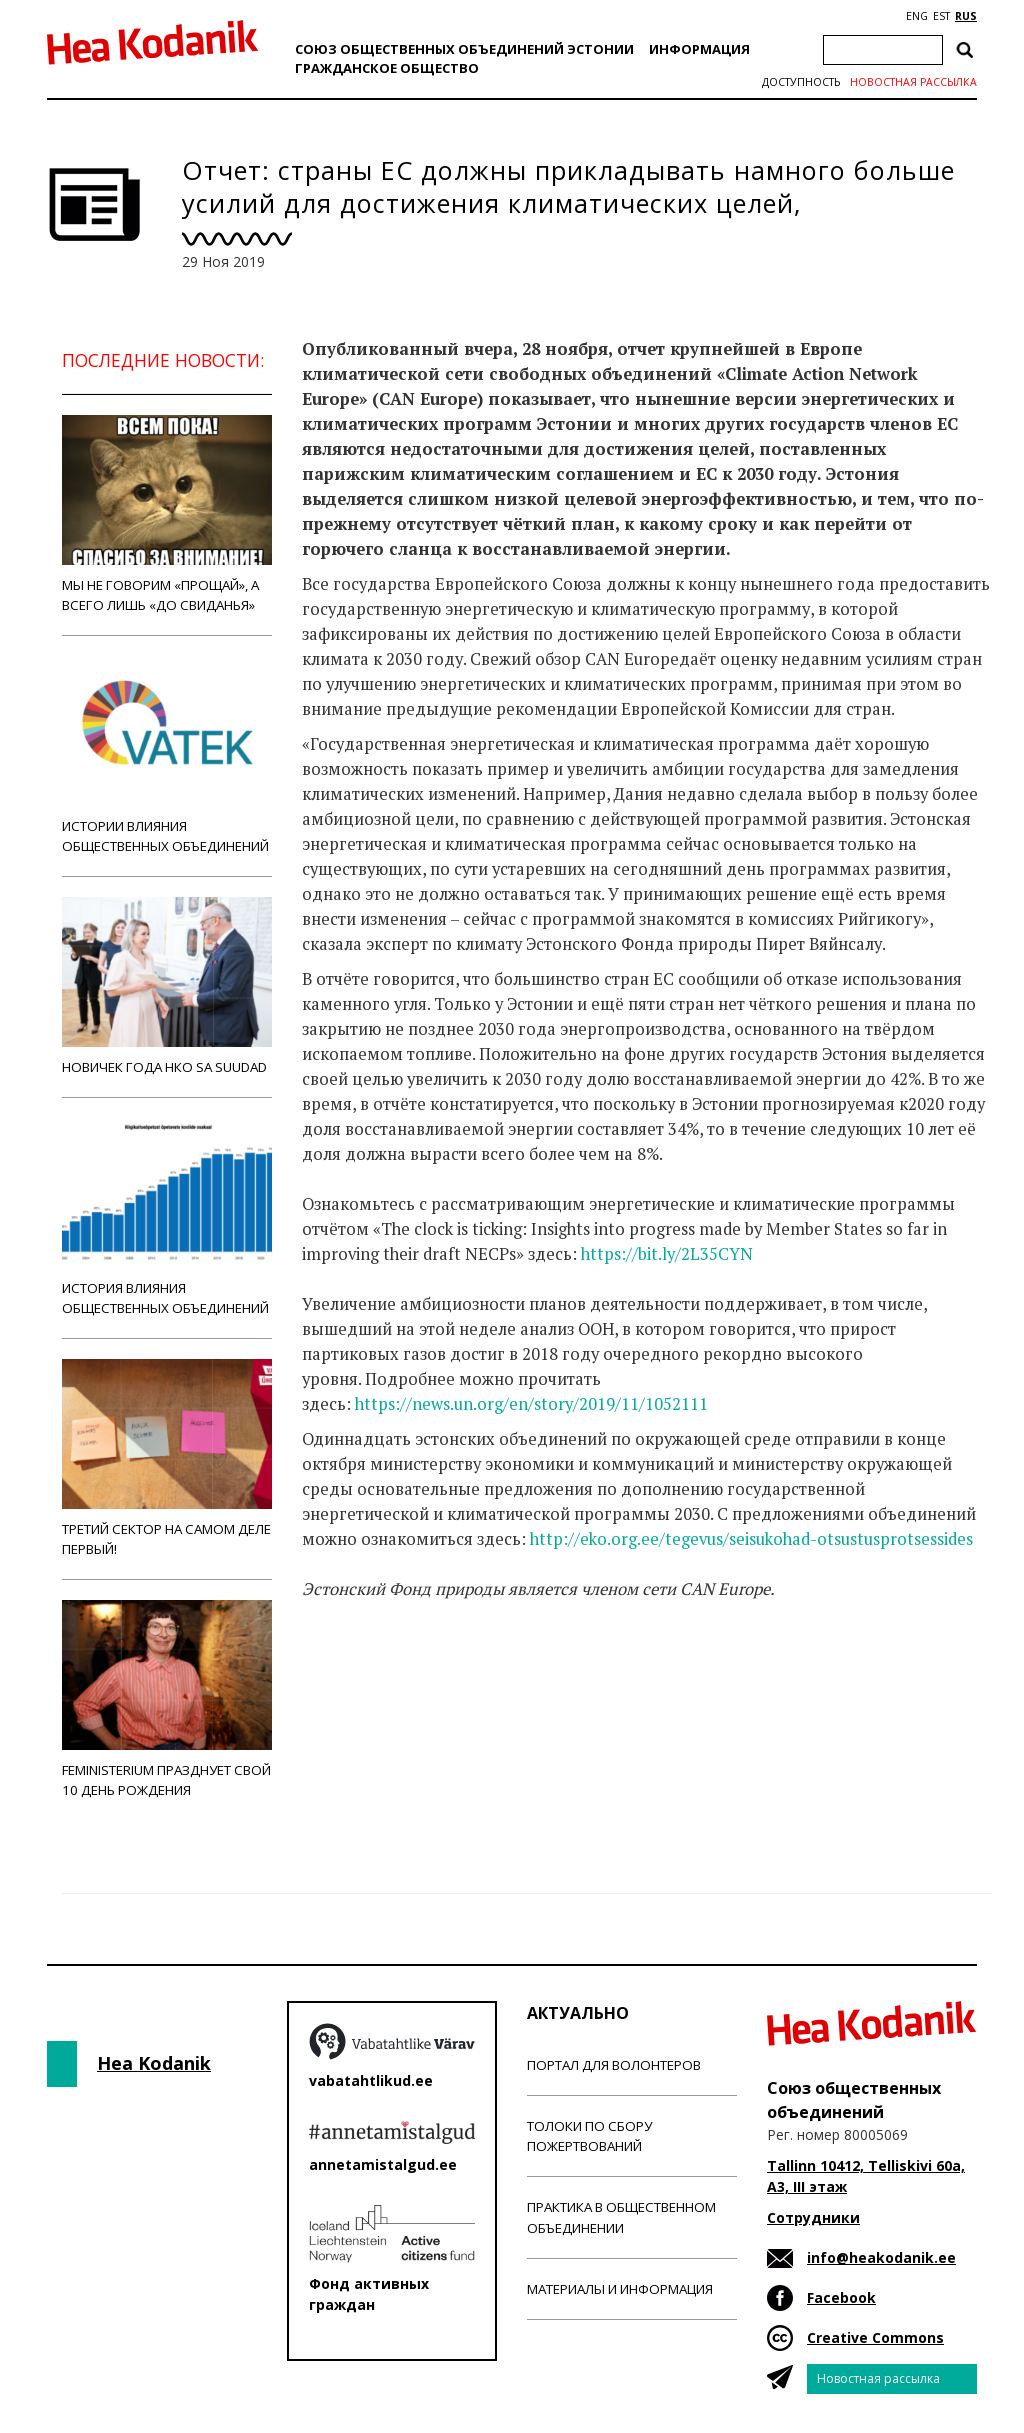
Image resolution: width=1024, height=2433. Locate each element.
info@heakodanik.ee (881, 2257)
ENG (917, 16)
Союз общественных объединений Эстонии (464, 49)
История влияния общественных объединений (167, 1217)
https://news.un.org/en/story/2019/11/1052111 (531, 1404)
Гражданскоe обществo (387, 68)
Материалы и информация (620, 2289)
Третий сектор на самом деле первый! (167, 1458)
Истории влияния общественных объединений (167, 755)
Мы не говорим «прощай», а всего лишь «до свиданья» (167, 514)
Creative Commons (875, 2337)
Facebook (841, 2297)
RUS (966, 16)
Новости (356, 1668)
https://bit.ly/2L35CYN (667, 1254)
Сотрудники (813, 2217)
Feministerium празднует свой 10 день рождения (167, 1699)
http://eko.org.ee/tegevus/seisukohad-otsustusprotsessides (751, 1539)
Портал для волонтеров (614, 2065)
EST (941, 16)
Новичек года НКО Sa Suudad (167, 986)
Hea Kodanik (154, 2063)
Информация (699, 49)
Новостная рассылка (913, 82)
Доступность (801, 82)
